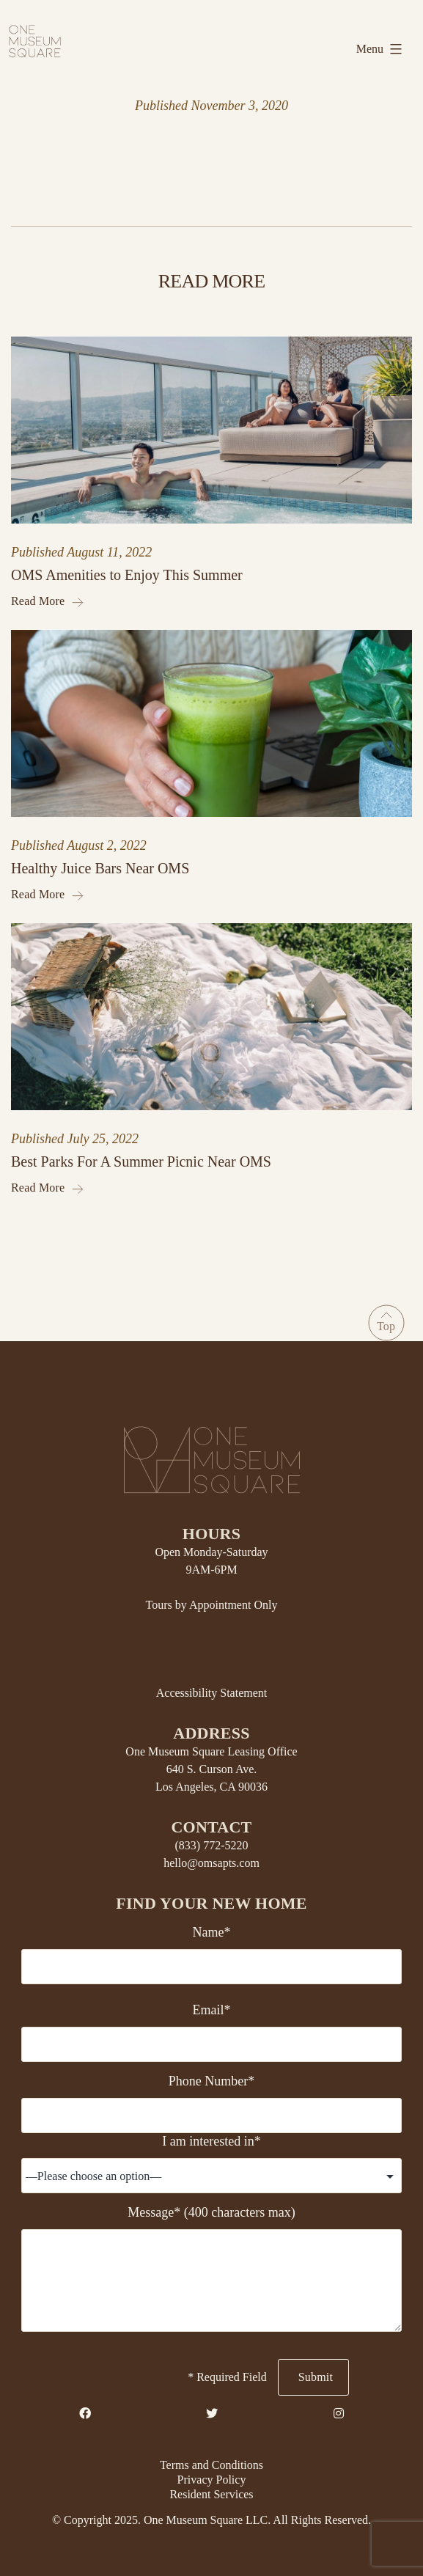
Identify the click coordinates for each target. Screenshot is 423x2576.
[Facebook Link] (85, 2414)
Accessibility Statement (212, 1693)
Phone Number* (211, 2081)
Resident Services (211, 2494)
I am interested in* (211, 2141)
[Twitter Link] (212, 2414)
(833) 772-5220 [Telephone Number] (212, 1845)
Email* (211, 2010)
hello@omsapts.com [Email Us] (211, 1863)
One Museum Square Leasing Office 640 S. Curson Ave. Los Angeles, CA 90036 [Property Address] (211, 1769)
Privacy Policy (211, 2479)
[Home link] (35, 40)
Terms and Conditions (211, 2465)
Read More (47, 601)
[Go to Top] (386, 1322)
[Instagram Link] (339, 2414)
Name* (212, 1932)
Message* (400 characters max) (211, 2212)
